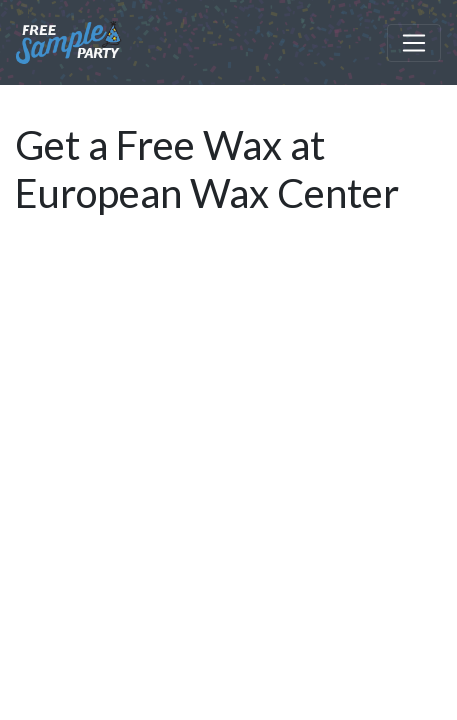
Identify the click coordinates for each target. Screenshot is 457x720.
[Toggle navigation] (414, 43)
